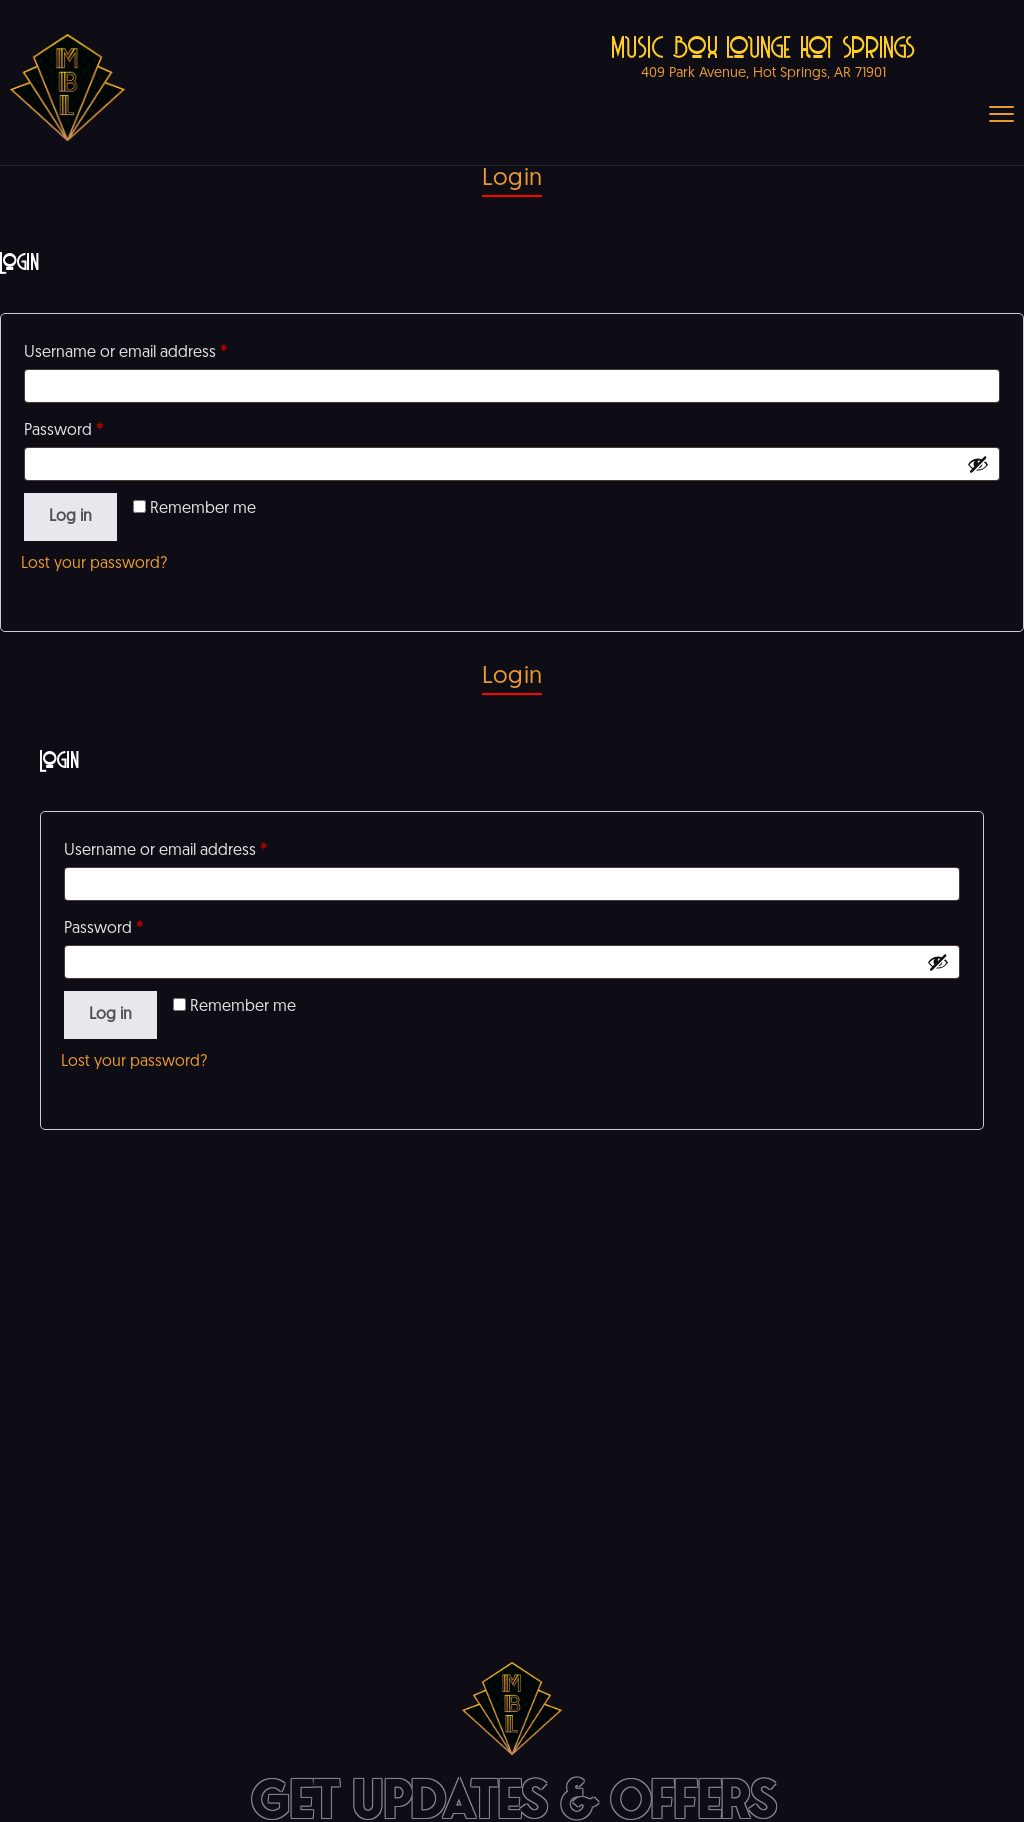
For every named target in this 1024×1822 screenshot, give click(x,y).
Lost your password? (94, 564)
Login (512, 179)
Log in (70, 517)
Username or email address (125, 353)
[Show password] (978, 464)
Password (63, 431)
